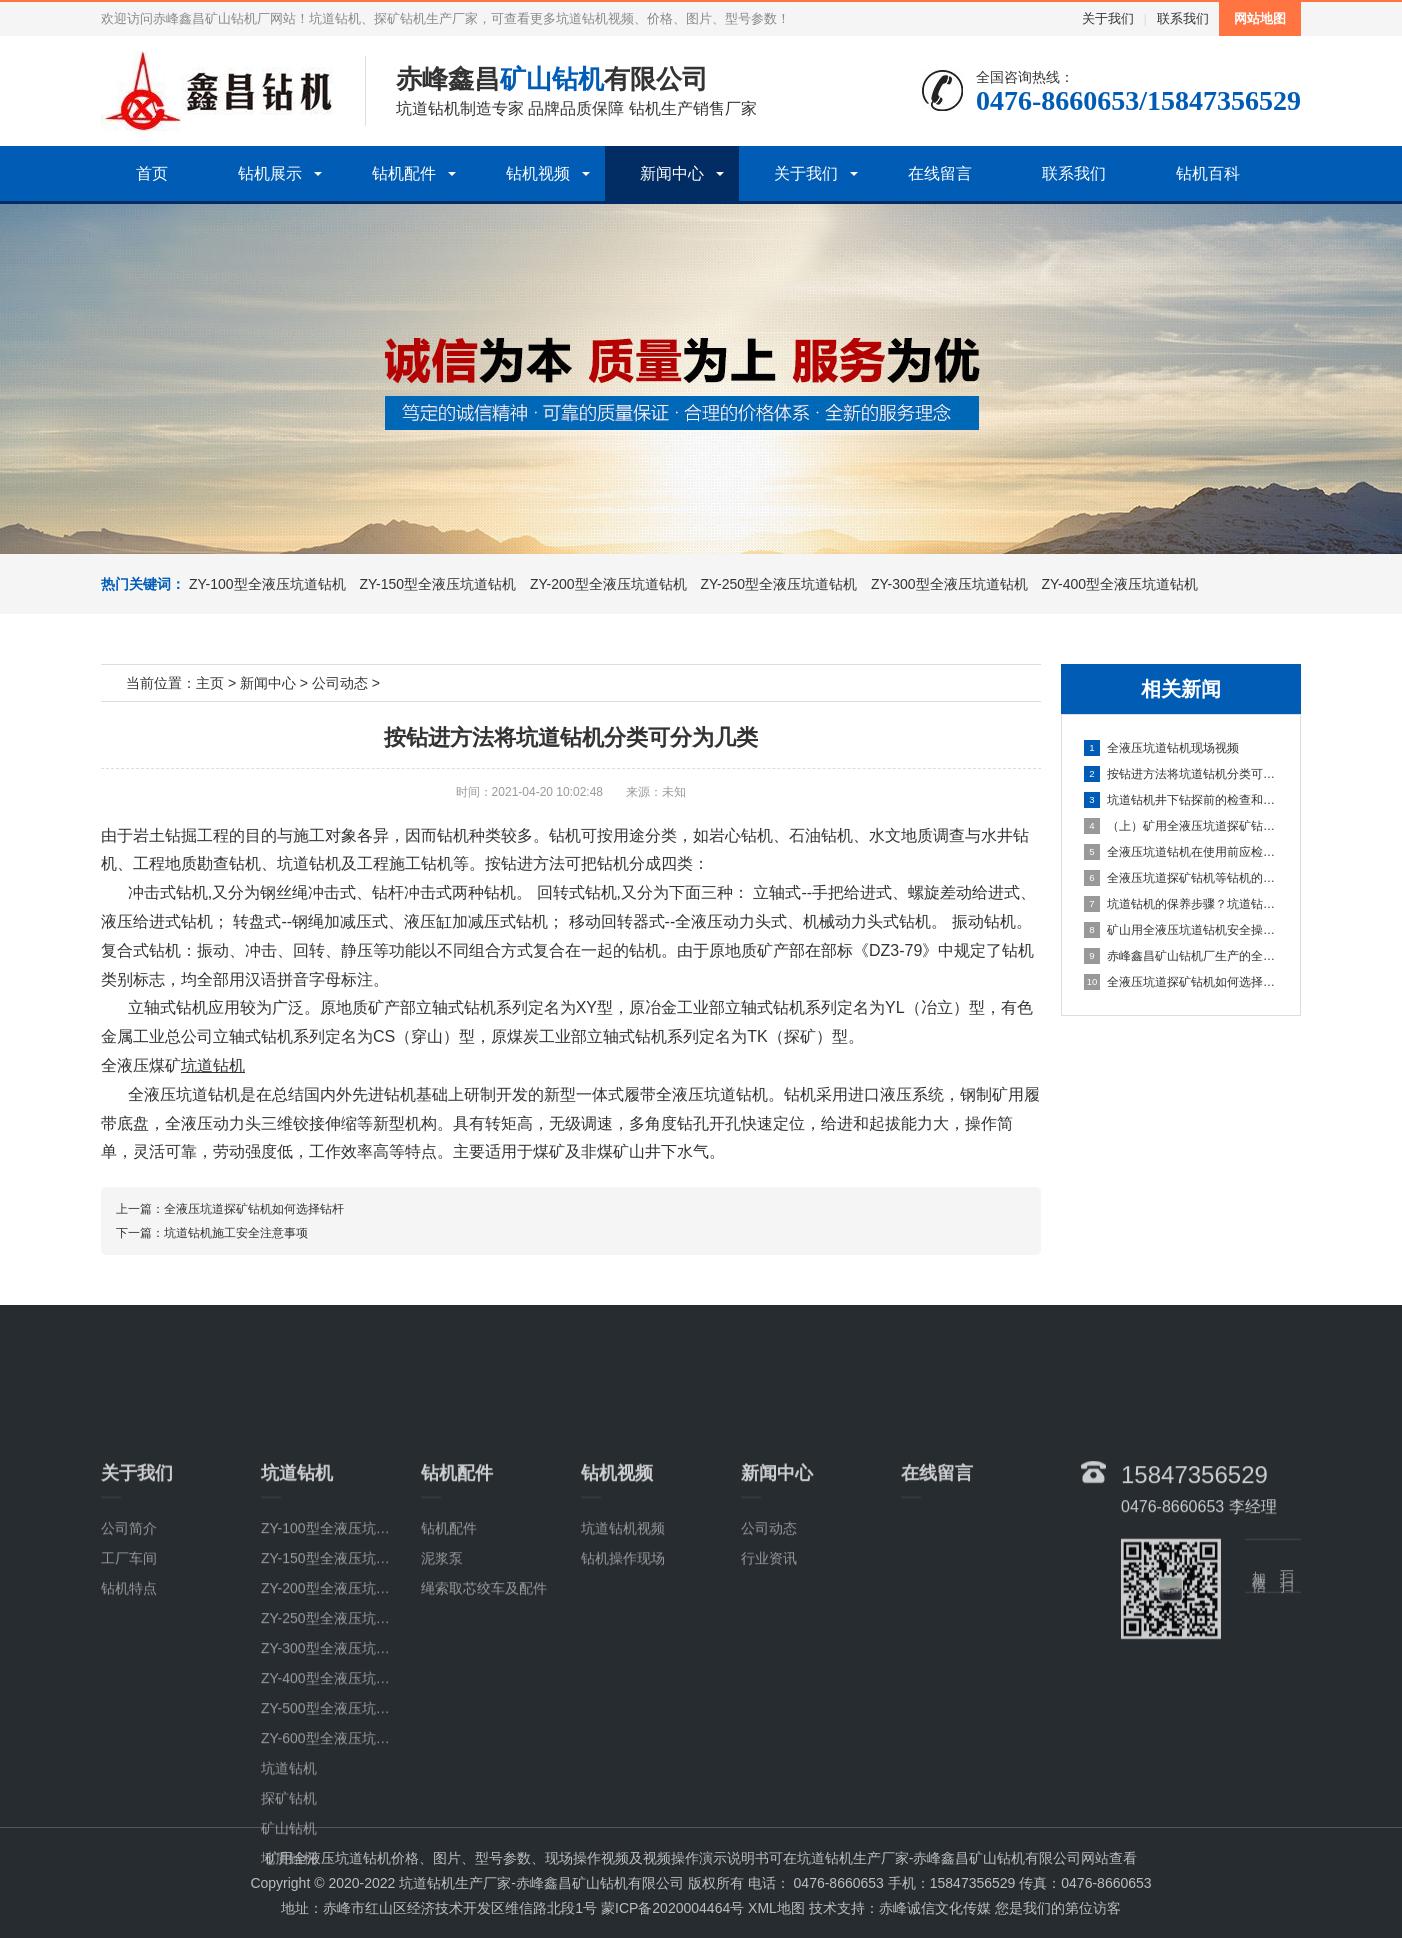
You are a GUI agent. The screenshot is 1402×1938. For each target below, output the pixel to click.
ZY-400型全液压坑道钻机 (1118, 584)
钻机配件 (404, 173)
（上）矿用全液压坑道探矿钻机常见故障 (1182, 826)
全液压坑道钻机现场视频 (1161, 748)
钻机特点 (129, 1766)
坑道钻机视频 (623, 1706)
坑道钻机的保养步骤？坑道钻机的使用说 (1182, 904)
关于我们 (1108, 18)
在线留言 (940, 173)
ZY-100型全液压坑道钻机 (267, 584)
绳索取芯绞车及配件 (484, 1766)
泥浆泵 (442, 1736)
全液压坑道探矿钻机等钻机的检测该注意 (1182, 878)
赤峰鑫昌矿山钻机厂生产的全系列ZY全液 (1182, 956)
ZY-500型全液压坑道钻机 (339, 1886)
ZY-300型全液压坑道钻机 (947, 584)
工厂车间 (129, 1736)
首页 (152, 173)
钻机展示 (270, 173)
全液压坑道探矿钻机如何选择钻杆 (1182, 982)
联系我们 (1183, 18)
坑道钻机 (309, 863)
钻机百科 (1208, 173)
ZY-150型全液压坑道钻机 (436, 584)
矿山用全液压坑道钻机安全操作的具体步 (1182, 930)
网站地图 (1260, 18)
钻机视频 (538, 173)
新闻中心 (672, 173)
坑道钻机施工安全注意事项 (236, 1233)
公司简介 (129, 1706)
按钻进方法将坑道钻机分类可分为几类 (1182, 774)
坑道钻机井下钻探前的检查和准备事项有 (1182, 800)
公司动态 (340, 683)
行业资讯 (769, 1736)
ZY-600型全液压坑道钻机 (339, 1916)
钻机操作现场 (623, 1736)
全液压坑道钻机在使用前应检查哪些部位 (1182, 852)
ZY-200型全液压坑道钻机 (606, 584)
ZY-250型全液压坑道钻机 (777, 584)
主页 (210, 683)
